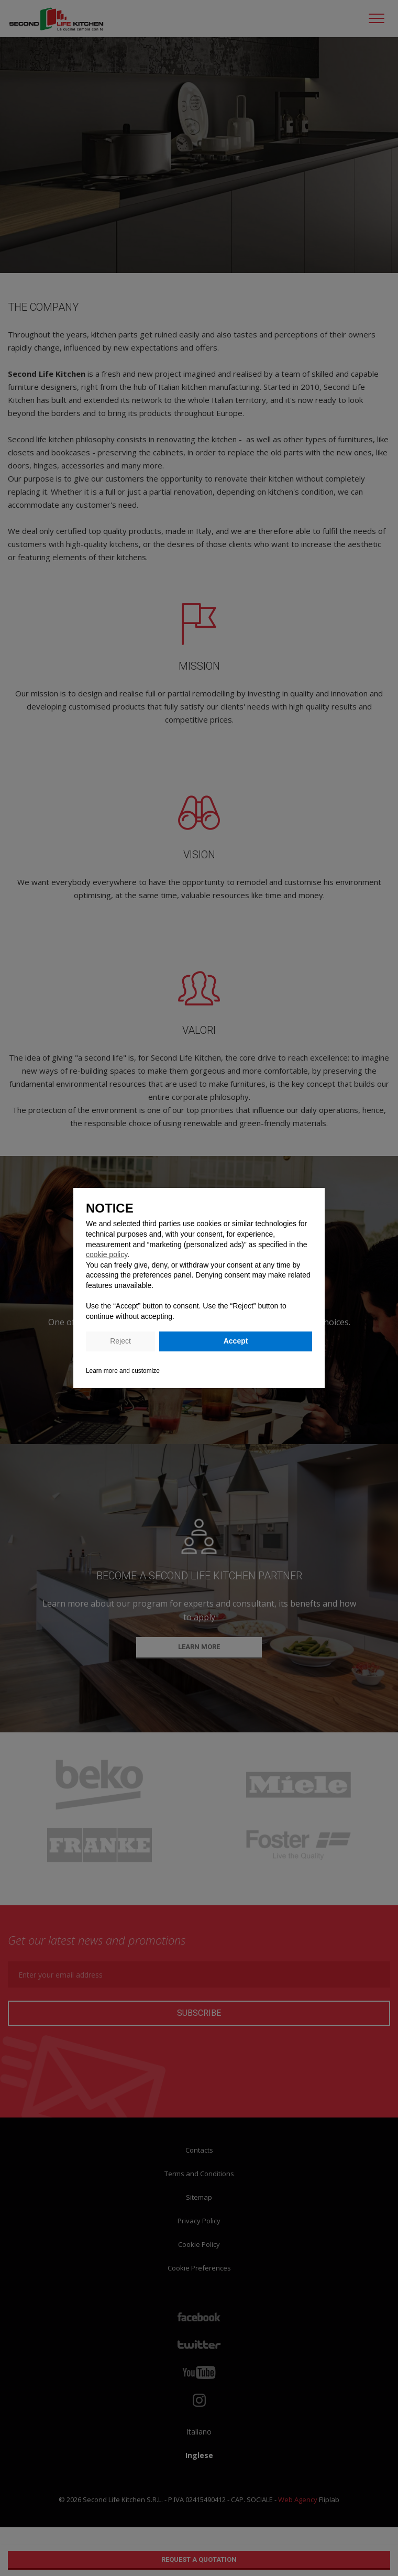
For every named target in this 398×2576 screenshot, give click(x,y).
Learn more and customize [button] (123, 1370)
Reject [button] (120, 1341)
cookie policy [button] (106, 1254)
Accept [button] (236, 1341)
